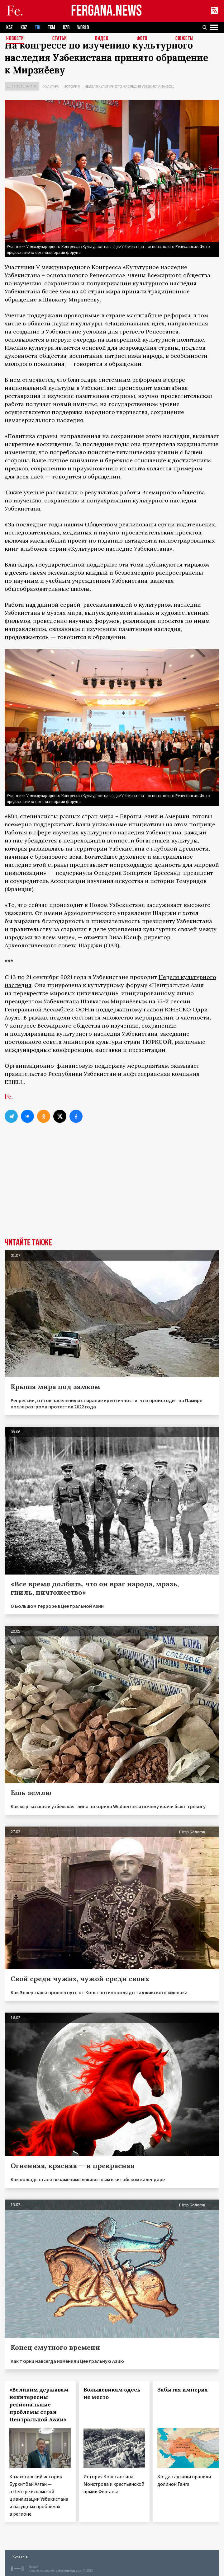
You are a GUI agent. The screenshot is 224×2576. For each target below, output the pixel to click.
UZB (66, 27)
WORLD (83, 27)
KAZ (9, 27)
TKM (51, 27)
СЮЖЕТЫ (184, 39)
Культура (51, 86)
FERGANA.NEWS (106, 11)
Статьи (59, 39)
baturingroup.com (68, 2570)
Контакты (20, 2556)
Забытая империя (182, 2389)
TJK (37, 27)
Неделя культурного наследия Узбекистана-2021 (129, 86)
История (72, 86)
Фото (142, 39)
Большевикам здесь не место (111, 2393)
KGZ (24, 27)
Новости (15, 39)
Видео (101, 39)
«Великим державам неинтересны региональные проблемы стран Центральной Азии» (39, 2404)
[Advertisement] (112, 1191)
